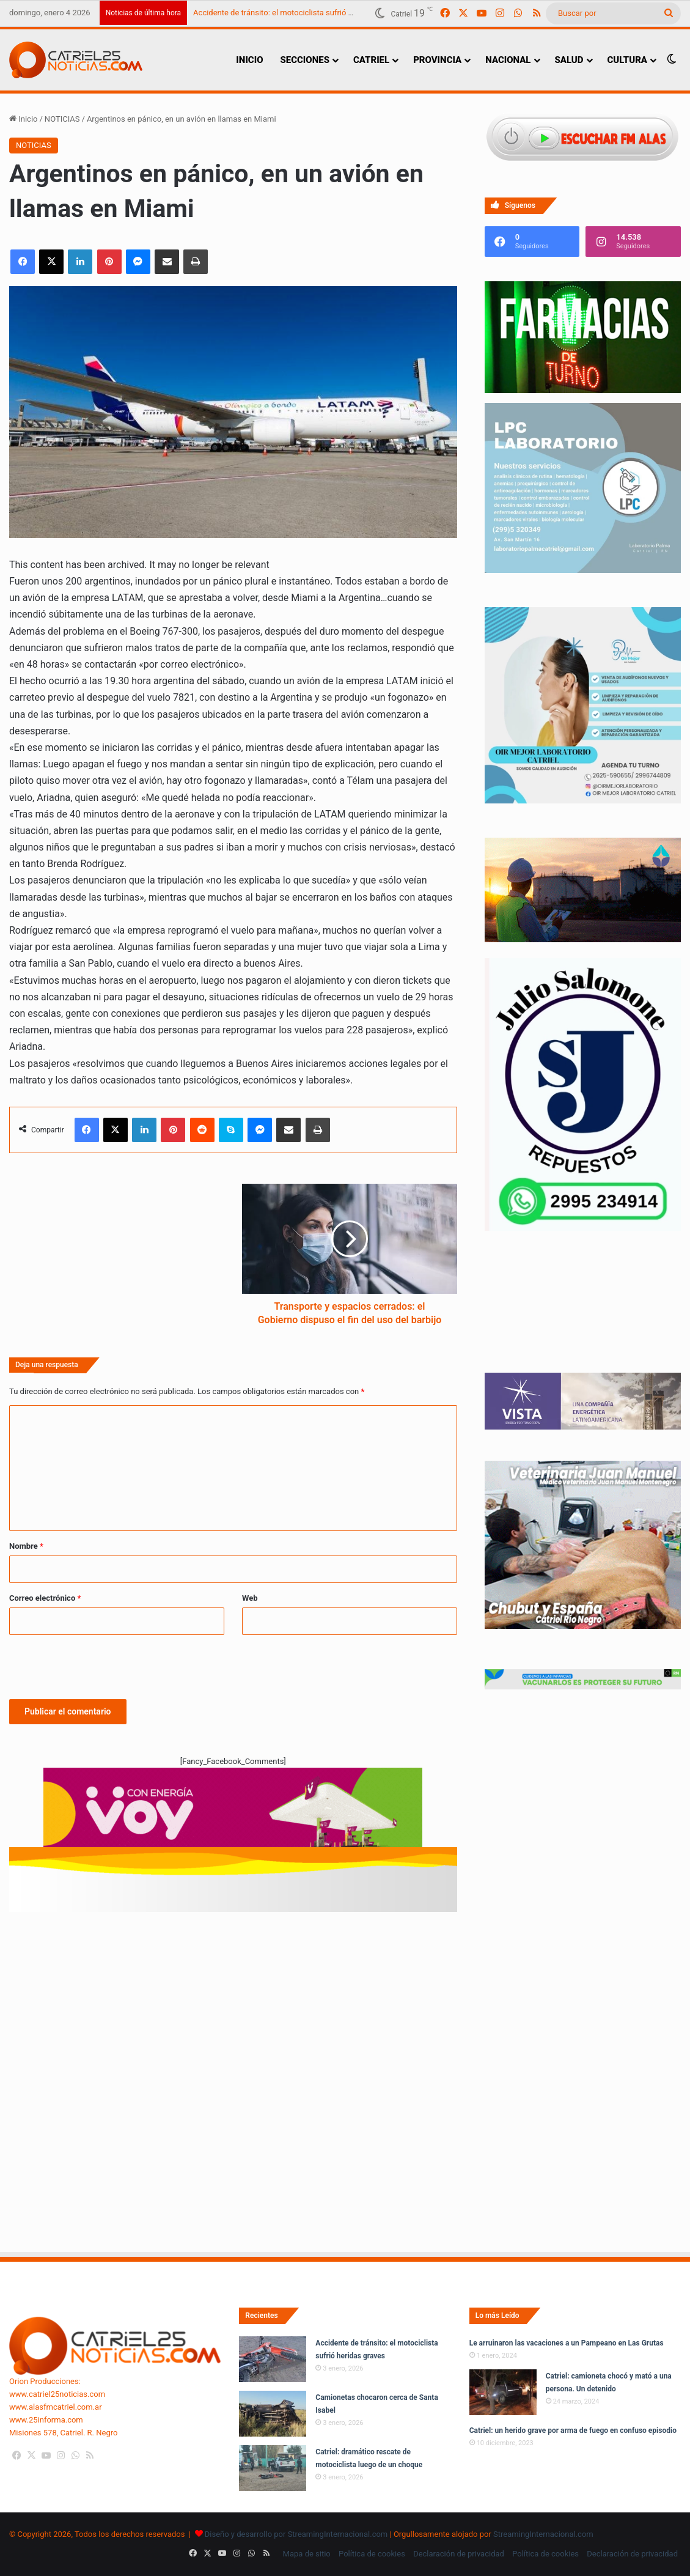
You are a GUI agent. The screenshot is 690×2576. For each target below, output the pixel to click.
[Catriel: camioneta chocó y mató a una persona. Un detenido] (503, 2392)
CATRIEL (371, 59)
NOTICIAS (62, 119)
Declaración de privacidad (458, 2553)
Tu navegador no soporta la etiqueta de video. (583, 1314)
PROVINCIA (437, 59)
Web (250, 1598)
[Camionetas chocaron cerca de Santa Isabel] (272, 2414)
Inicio (23, 119)
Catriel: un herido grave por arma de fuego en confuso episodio (573, 2430)
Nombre (26, 1546)
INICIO (249, 59)
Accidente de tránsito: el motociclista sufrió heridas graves (296, 12)
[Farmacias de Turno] (583, 390)
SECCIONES (304, 59)
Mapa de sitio (307, 2553)
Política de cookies (372, 2553)
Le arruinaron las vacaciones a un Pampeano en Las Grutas (566, 2343)
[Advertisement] (233, 1979)
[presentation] (102, 1665)
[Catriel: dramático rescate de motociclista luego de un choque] (272, 2468)
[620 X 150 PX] (232, 1812)
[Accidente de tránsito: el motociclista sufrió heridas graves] (272, 2359)
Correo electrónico (45, 1598)
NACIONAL (507, 59)
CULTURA (627, 59)
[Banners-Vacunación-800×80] (583, 1686)
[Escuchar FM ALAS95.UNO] (583, 138)
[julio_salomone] (583, 1228)
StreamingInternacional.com (543, 2534)
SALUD (569, 59)
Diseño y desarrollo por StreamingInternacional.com (296, 2534)
